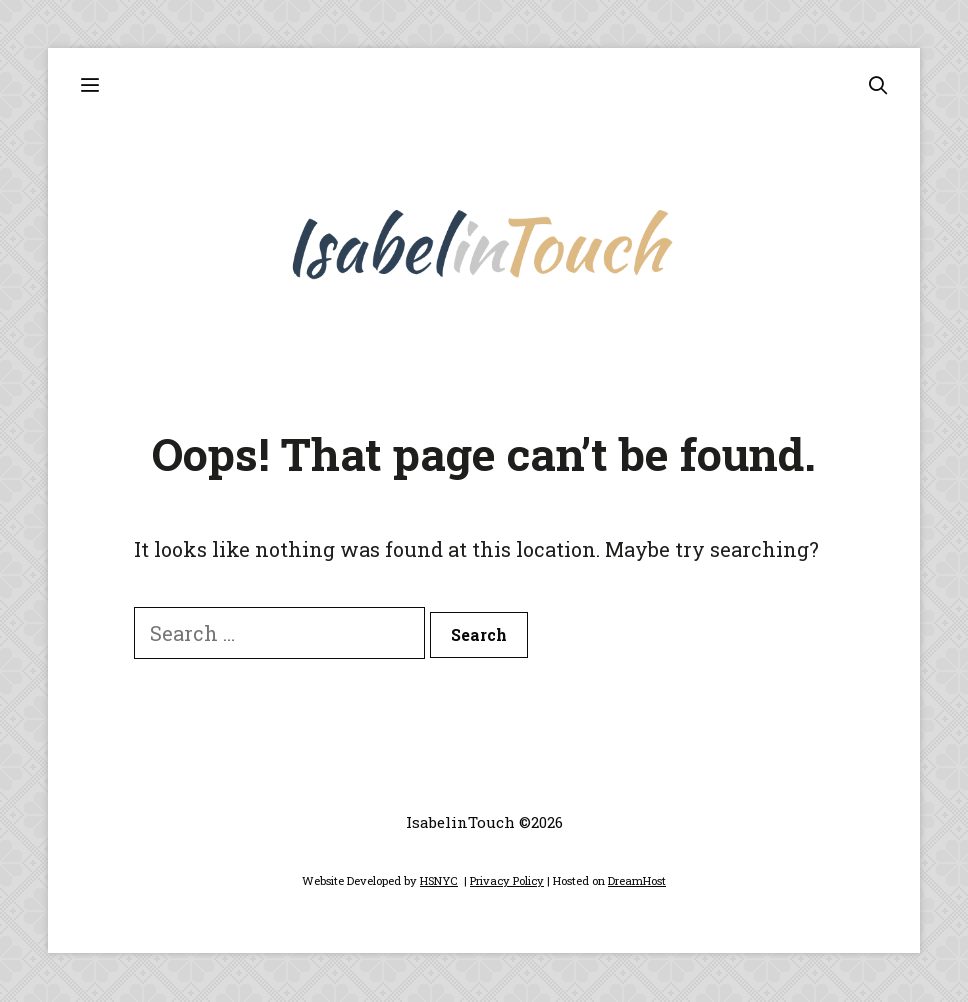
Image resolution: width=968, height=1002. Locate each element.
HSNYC (439, 880)
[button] (89, 85)
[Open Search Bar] (877, 85)
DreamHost (637, 880)
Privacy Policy (507, 880)
